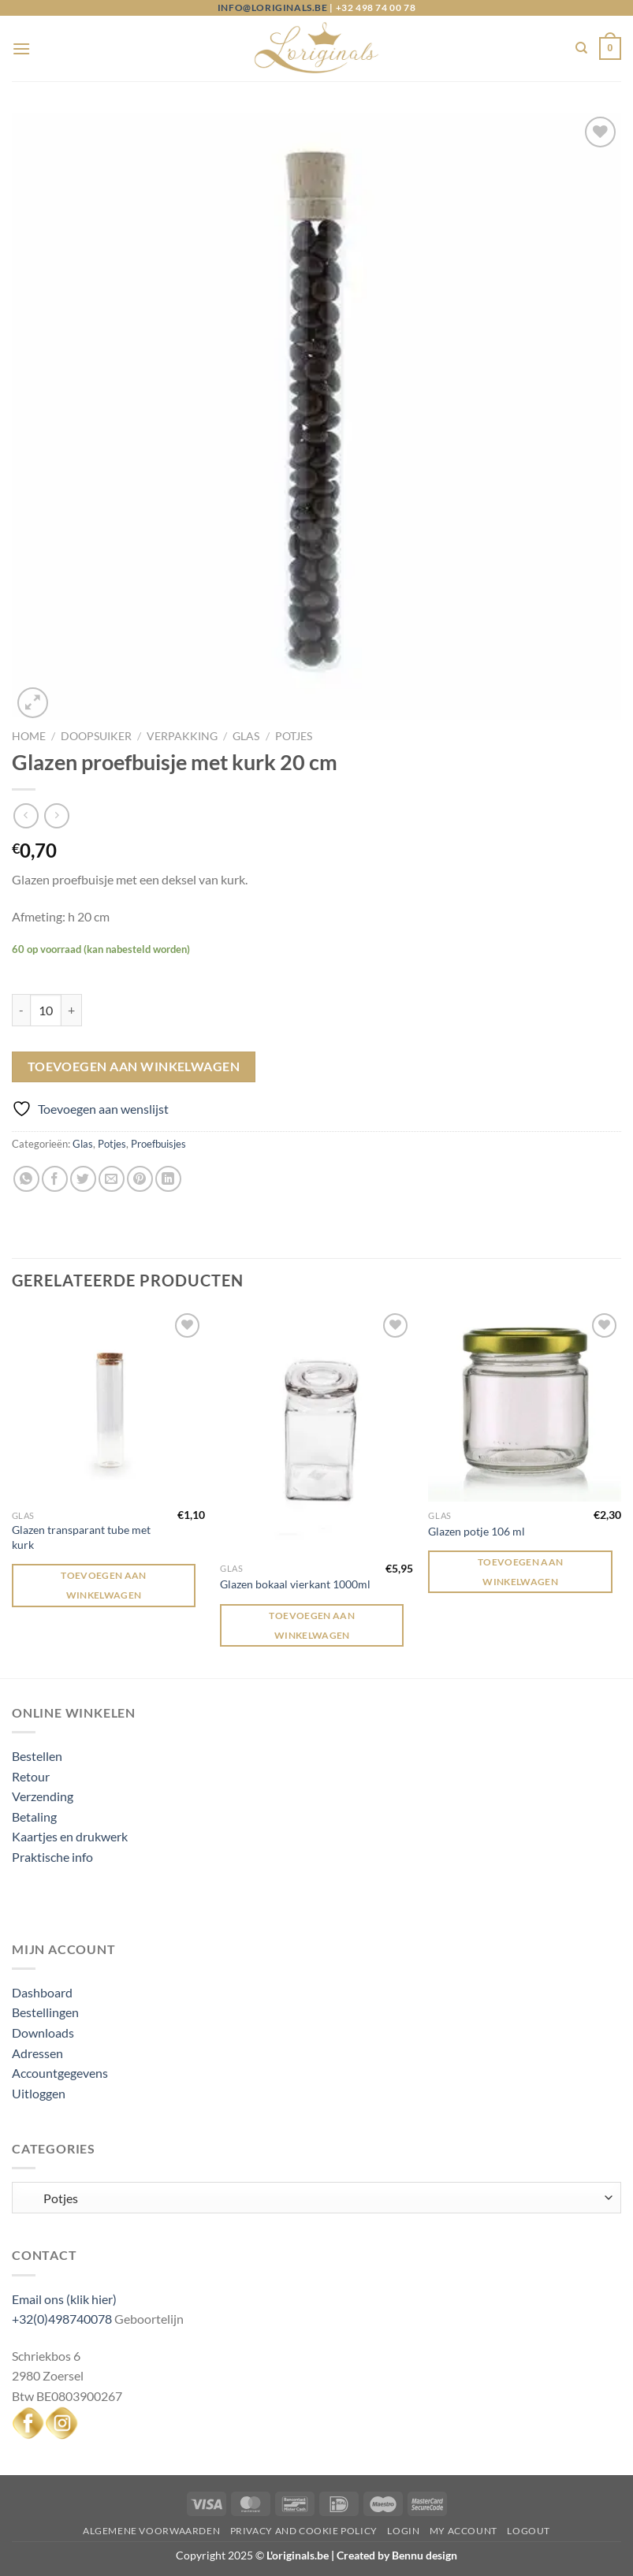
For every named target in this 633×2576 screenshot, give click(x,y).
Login (403, 2531)
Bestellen (37, 1755)
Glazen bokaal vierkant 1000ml (295, 1584)
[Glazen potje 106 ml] (524, 1405)
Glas (246, 736)
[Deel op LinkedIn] (168, 1179)
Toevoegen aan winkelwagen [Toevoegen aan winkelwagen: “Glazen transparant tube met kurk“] (104, 1585)
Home (29, 736)
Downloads (43, 2032)
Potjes (293, 736)
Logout (528, 2531)
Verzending (42, 1796)
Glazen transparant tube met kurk (81, 1537)
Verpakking (182, 736)
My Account (463, 2531)
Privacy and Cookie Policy (304, 2531)
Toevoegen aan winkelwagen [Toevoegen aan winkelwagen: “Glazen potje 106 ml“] (521, 1572)
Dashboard (42, 1992)
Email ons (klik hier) (64, 2298)
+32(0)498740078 (62, 2318)
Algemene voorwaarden (151, 2531)
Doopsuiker (96, 736)
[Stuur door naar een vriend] (112, 1179)
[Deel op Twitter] (83, 1179)
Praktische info (52, 1856)
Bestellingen (45, 2012)
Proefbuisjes (158, 1143)
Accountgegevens (60, 2072)
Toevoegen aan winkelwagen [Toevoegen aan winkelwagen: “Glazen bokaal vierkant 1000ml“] (312, 1625)
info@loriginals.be (273, 7)
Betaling (34, 1816)
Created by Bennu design (395, 2555)
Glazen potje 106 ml (476, 1531)
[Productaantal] (45, 1010)
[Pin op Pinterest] (140, 1179)
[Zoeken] (581, 48)
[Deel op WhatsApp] (26, 1179)
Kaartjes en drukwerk (70, 1836)
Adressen (37, 2053)
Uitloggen (38, 2093)
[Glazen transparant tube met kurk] (108, 1405)
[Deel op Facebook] (55, 1179)
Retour (31, 1776)
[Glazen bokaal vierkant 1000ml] (316, 1432)
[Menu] (21, 48)
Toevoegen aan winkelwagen (134, 1066)
